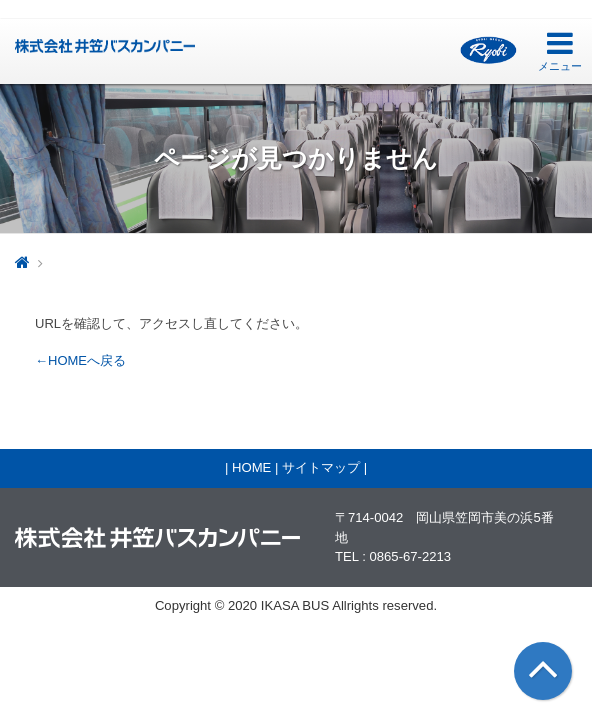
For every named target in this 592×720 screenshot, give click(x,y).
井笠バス (105, 46)
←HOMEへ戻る (80, 360)
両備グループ (488, 50)
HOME (251, 467)
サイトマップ (321, 467)
